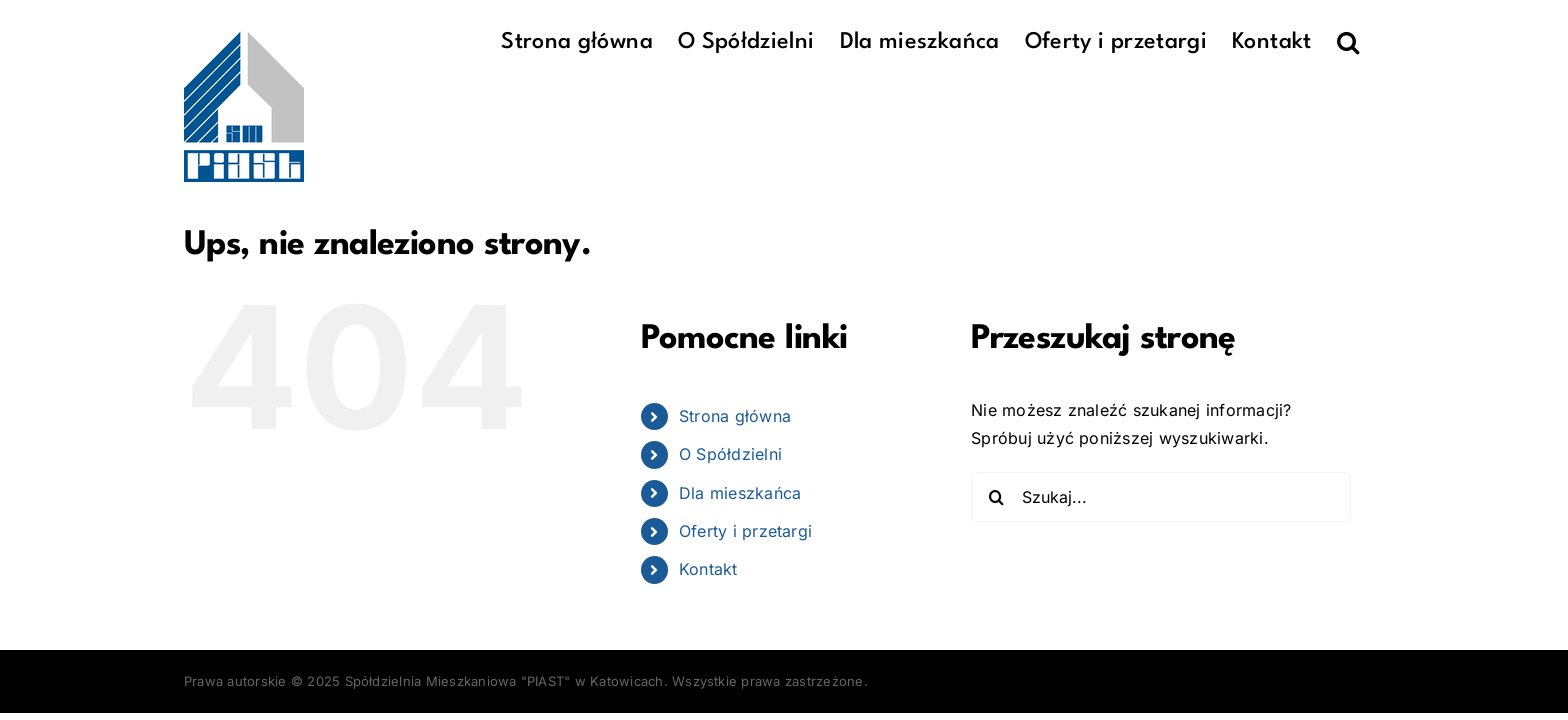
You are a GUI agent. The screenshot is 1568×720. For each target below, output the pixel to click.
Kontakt (708, 569)
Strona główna (735, 416)
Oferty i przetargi (745, 531)
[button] (1373, 42)
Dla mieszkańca (740, 493)
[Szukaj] (996, 497)
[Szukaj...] (1161, 497)
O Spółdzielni (730, 454)
